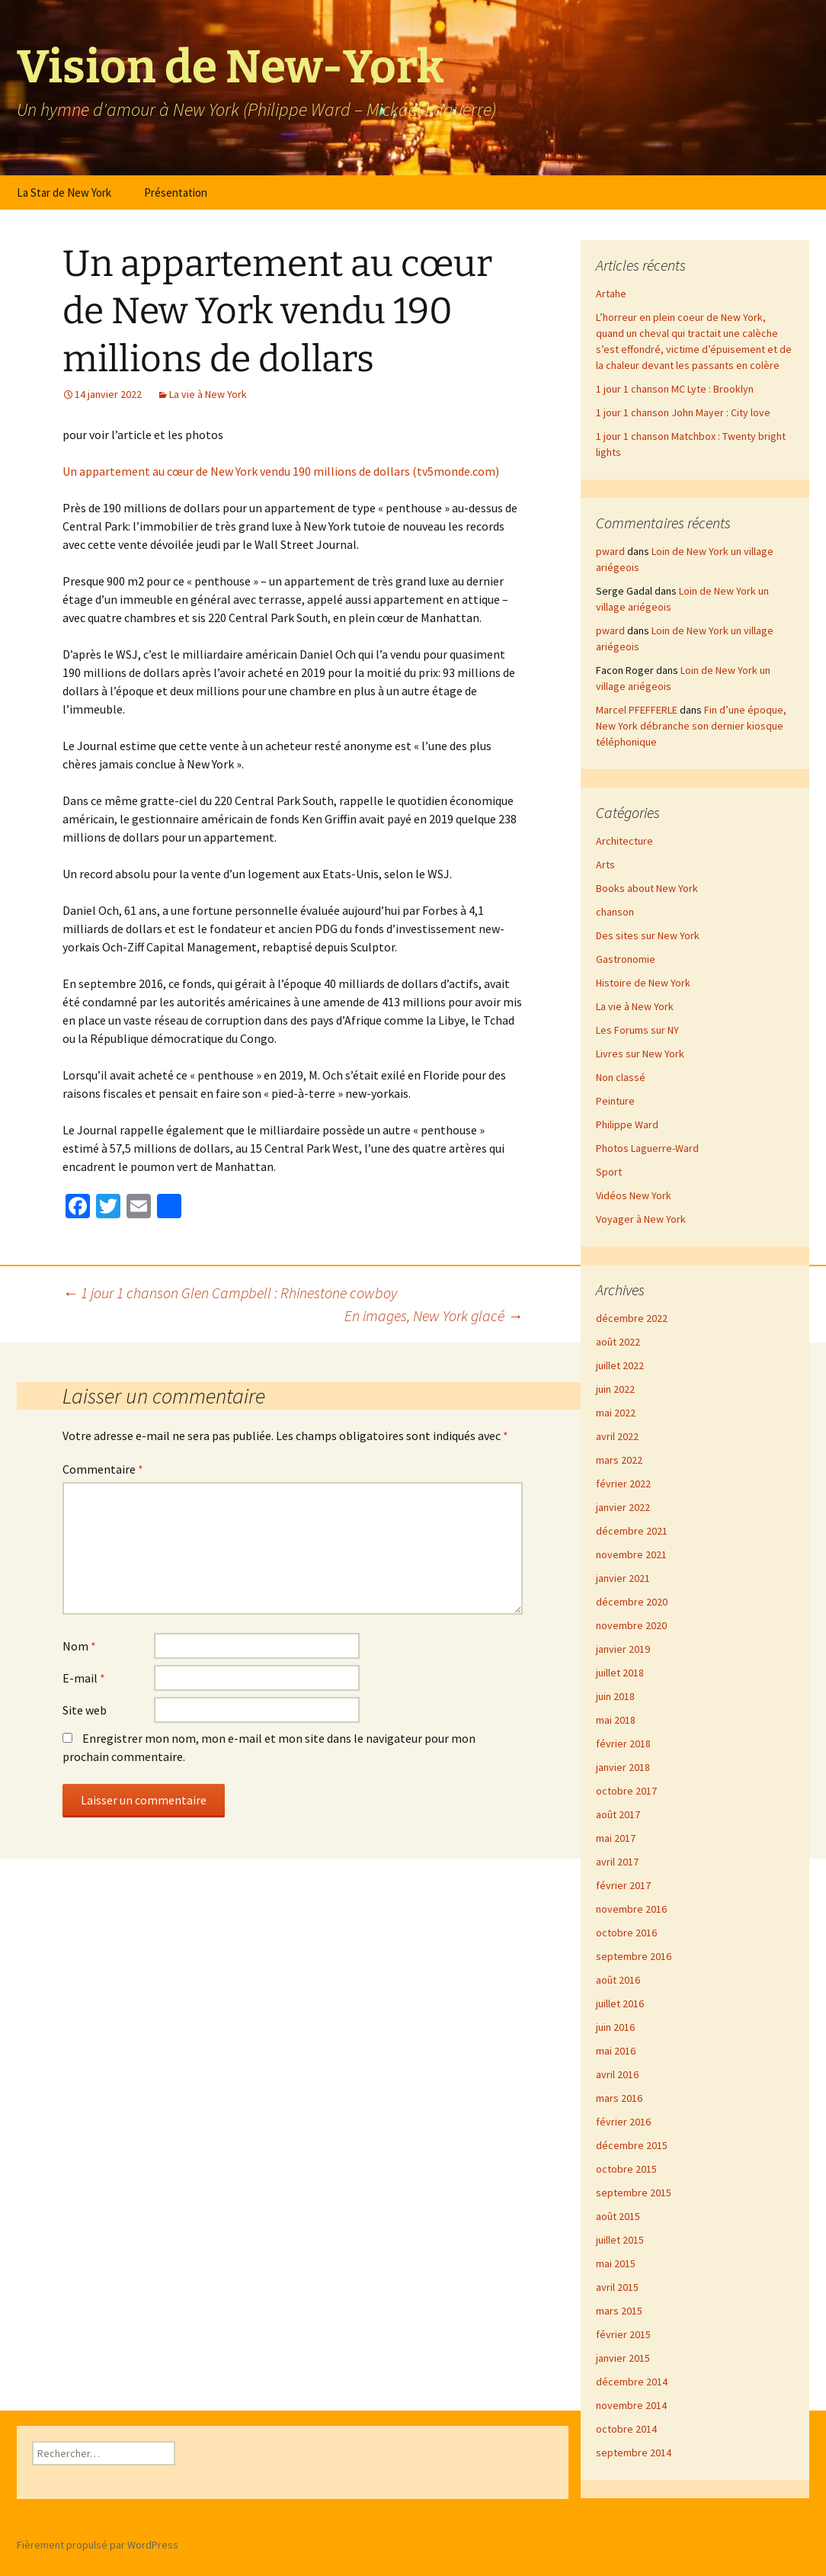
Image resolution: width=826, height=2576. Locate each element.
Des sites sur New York (648, 935)
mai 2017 (616, 1838)
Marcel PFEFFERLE (636, 710)
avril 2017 (617, 1862)
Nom (79, 1646)
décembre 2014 (632, 2381)
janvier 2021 (623, 1578)
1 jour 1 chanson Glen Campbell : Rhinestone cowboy (229, 1292)
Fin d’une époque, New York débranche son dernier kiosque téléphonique (691, 726)
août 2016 (618, 1980)
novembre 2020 (631, 1625)
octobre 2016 (626, 1932)
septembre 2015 (633, 2192)
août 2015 (618, 2216)
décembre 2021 (632, 1531)
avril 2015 (617, 2287)
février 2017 (623, 1885)
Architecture (624, 841)
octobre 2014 (626, 2429)
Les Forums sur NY (637, 1030)
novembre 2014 (631, 2405)
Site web (84, 1710)
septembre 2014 (633, 2452)
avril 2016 (617, 2074)
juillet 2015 (620, 2240)
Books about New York (647, 888)
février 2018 (623, 1743)
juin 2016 (615, 2027)
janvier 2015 (623, 2358)
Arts (605, 864)
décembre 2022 (632, 1318)
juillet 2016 (620, 2003)
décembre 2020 (632, 1602)
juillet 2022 (620, 1365)
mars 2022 (619, 1460)
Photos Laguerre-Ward (647, 1148)
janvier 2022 (623, 1507)
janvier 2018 (623, 1767)
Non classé (620, 1077)
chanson (615, 912)
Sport (609, 1172)
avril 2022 (617, 1436)
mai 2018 (616, 1720)
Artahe (611, 293)
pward (610, 551)
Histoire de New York (643, 983)
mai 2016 (616, 2051)
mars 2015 (619, 2311)
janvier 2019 (623, 1649)
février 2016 (623, 2121)
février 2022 (623, 1483)
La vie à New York (208, 394)
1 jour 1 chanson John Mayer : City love (683, 412)
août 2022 (618, 1342)
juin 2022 (615, 1389)
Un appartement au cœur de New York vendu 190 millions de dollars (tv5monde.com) (280, 471)
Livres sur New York (640, 1053)
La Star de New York (64, 192)
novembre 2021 (631, 1554)
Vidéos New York (633, 1195)
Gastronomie (625, 959)
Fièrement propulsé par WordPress (97, 2545)
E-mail (83, 1678)
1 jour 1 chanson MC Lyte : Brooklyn (675, 389)
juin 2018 (615, 1696)
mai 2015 (616, 2263)
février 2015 (623, 2334)
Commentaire (102, 1469)
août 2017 (618, 1814)
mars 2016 (619, 2098)
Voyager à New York (641, 1219)
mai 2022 (616, 1413)
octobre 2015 (626, 2169)
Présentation (175, 192)
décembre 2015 (632, 2145)
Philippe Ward (627, 1124)
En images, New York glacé (433, 1315)
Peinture (615, 1101)
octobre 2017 (626, 1791)
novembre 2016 (631, 1909)
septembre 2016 (633, 1956)
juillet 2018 (620, 1672)
